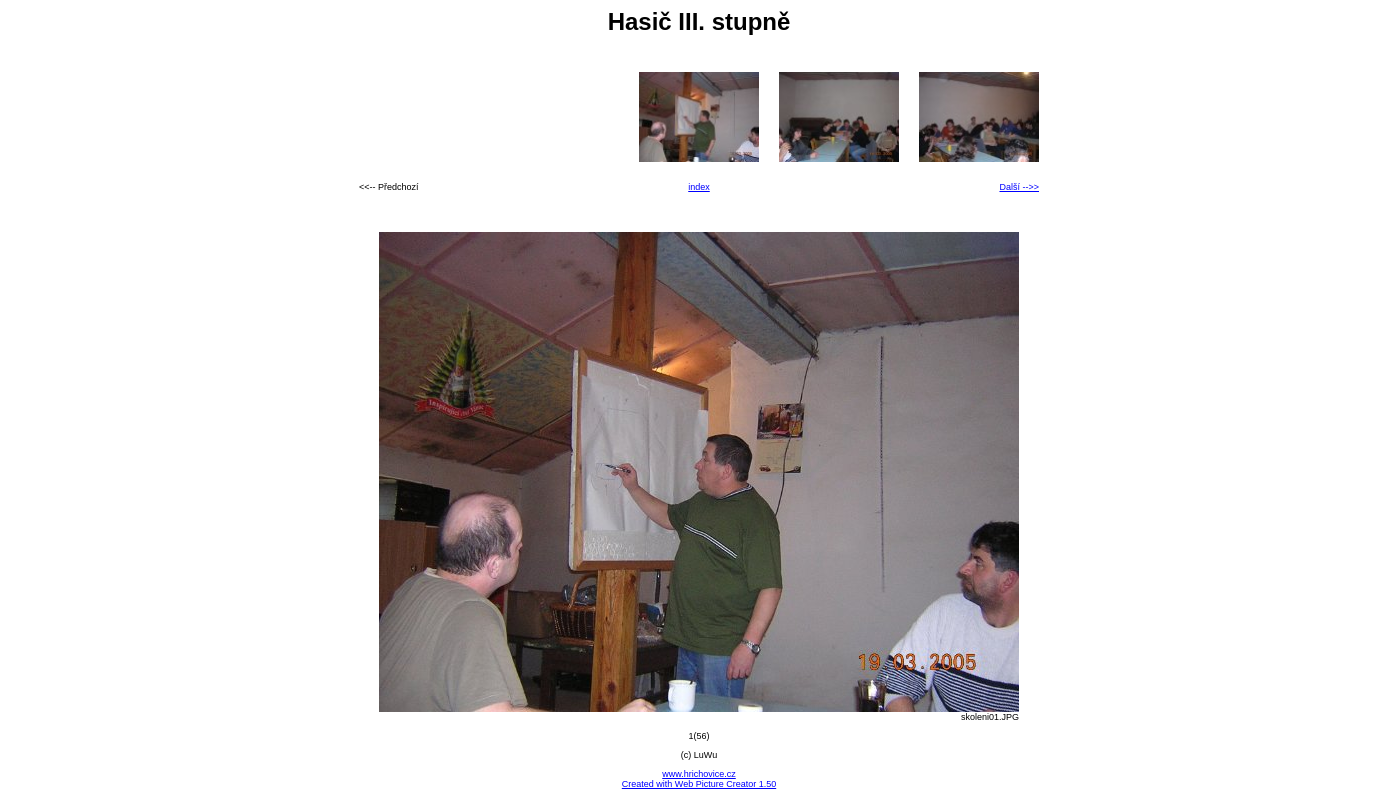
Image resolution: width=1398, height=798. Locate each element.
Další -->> (1019, 187)
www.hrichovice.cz (699, 774)
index (699, 187)
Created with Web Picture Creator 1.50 (699, 784)
